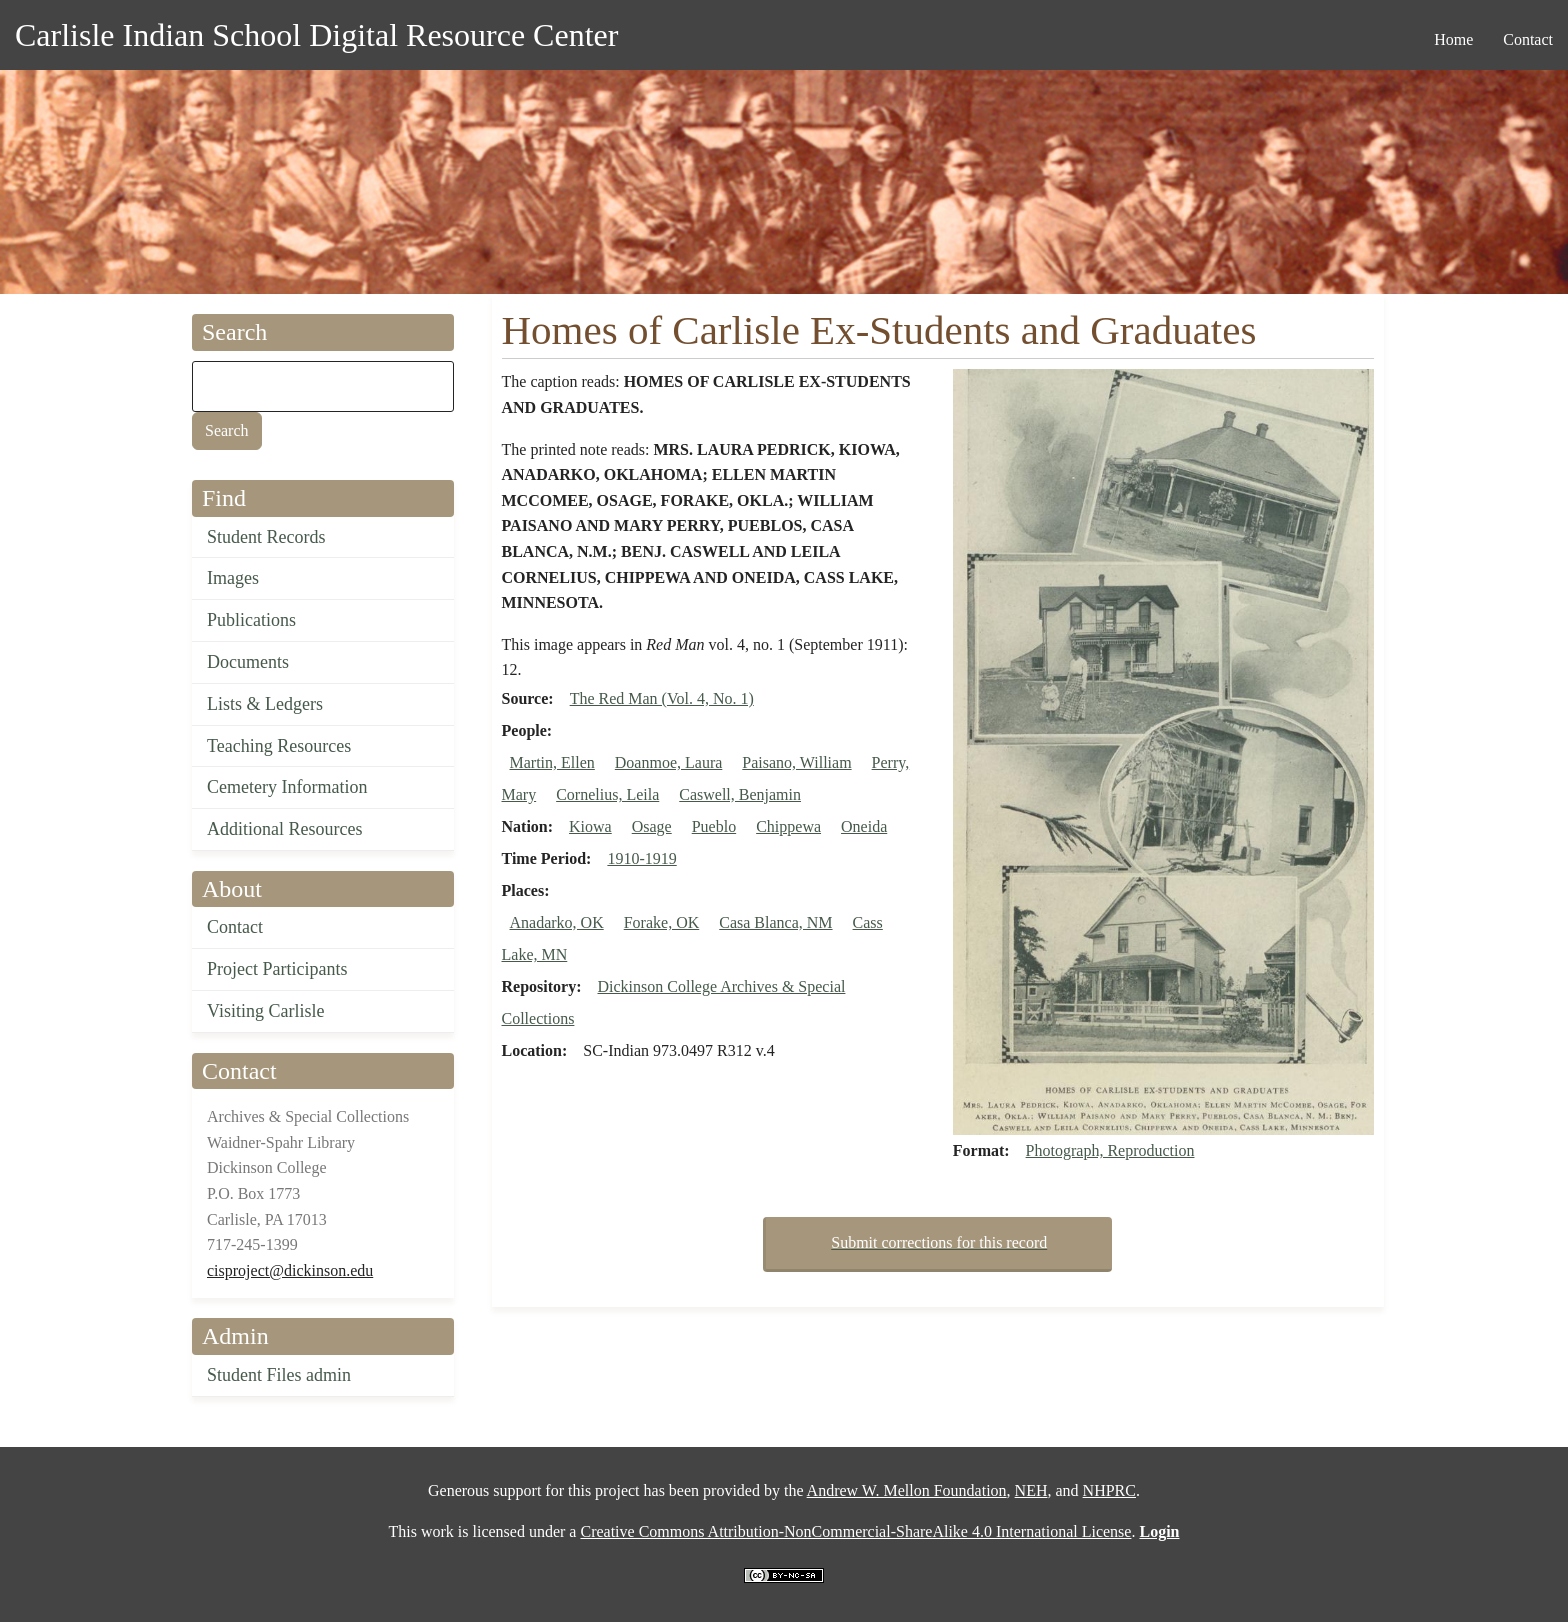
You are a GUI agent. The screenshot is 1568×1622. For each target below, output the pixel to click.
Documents (248, 662)
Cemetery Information (287, 787)
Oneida (864, 826)
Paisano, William (796, 762)
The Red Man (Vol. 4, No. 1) (662, 698)
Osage (652, 826)
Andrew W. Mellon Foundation (907, 1490)
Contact (235, 927)
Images (233, 578)
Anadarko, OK (557, 922)
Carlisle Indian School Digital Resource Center (316, 35)
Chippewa (788, 826)
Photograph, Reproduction (1110, 1150)
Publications (251, 620)
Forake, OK (662, 922)
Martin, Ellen (552, 762)
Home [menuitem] (1453, 39)
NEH (1031, 1490)
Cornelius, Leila (607, 794)
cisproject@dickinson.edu (290, 1270)
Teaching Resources (279, 746)
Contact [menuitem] (1528, 39)
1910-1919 (641, 858)
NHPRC (1109, 1490)
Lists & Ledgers (265, 704)
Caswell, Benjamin (740, 794)
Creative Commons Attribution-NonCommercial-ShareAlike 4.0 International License (855, 1531)
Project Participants (277, 969)
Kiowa (590, 826)
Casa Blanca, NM (775, 922)
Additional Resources (284, 829)
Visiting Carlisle (265, 1011)
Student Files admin (279, 1375)
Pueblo (714, 826)
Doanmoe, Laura (669, 762)
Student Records (266, 537)
